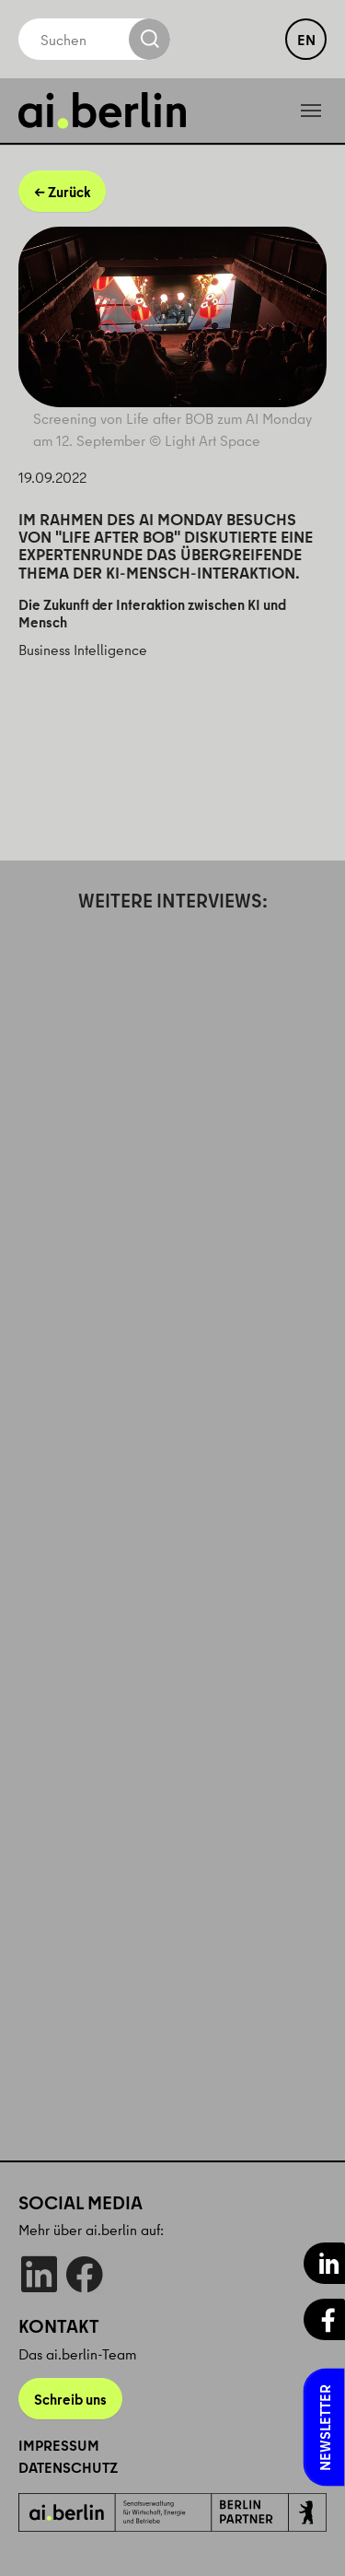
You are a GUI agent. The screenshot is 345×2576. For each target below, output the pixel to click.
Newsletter (325, 2427)
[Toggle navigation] (311, 110)
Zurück (69, 191)
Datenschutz (68, 2467)
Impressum (58, 2445)
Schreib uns (70, 2399)
